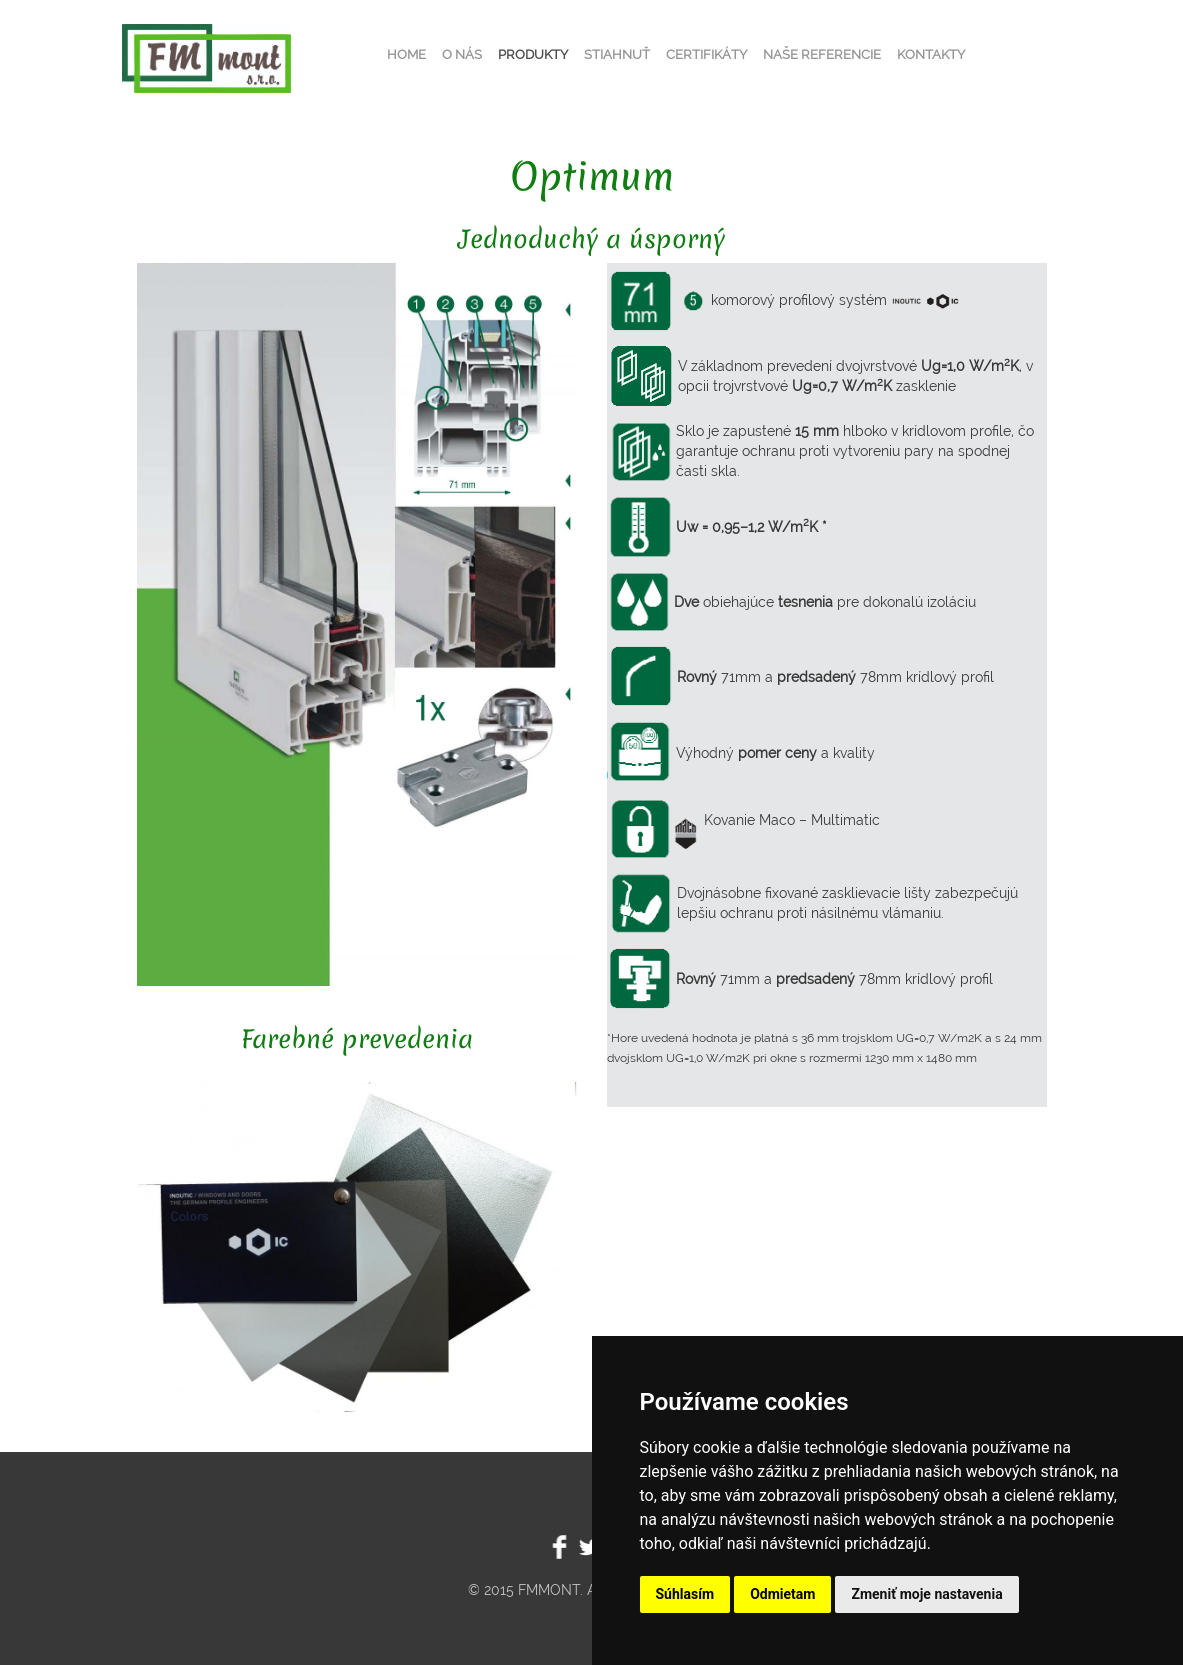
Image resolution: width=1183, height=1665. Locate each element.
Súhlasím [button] (685, 1594)
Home (406, 54)
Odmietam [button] (782, 1594)
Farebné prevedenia (357, 1039)
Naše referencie (822, 54)
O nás (462, 54)
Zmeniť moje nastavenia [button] (926, 1594)
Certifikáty (706, 54)
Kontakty (931, 54)
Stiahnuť (617, 54)
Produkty (533, 54)
